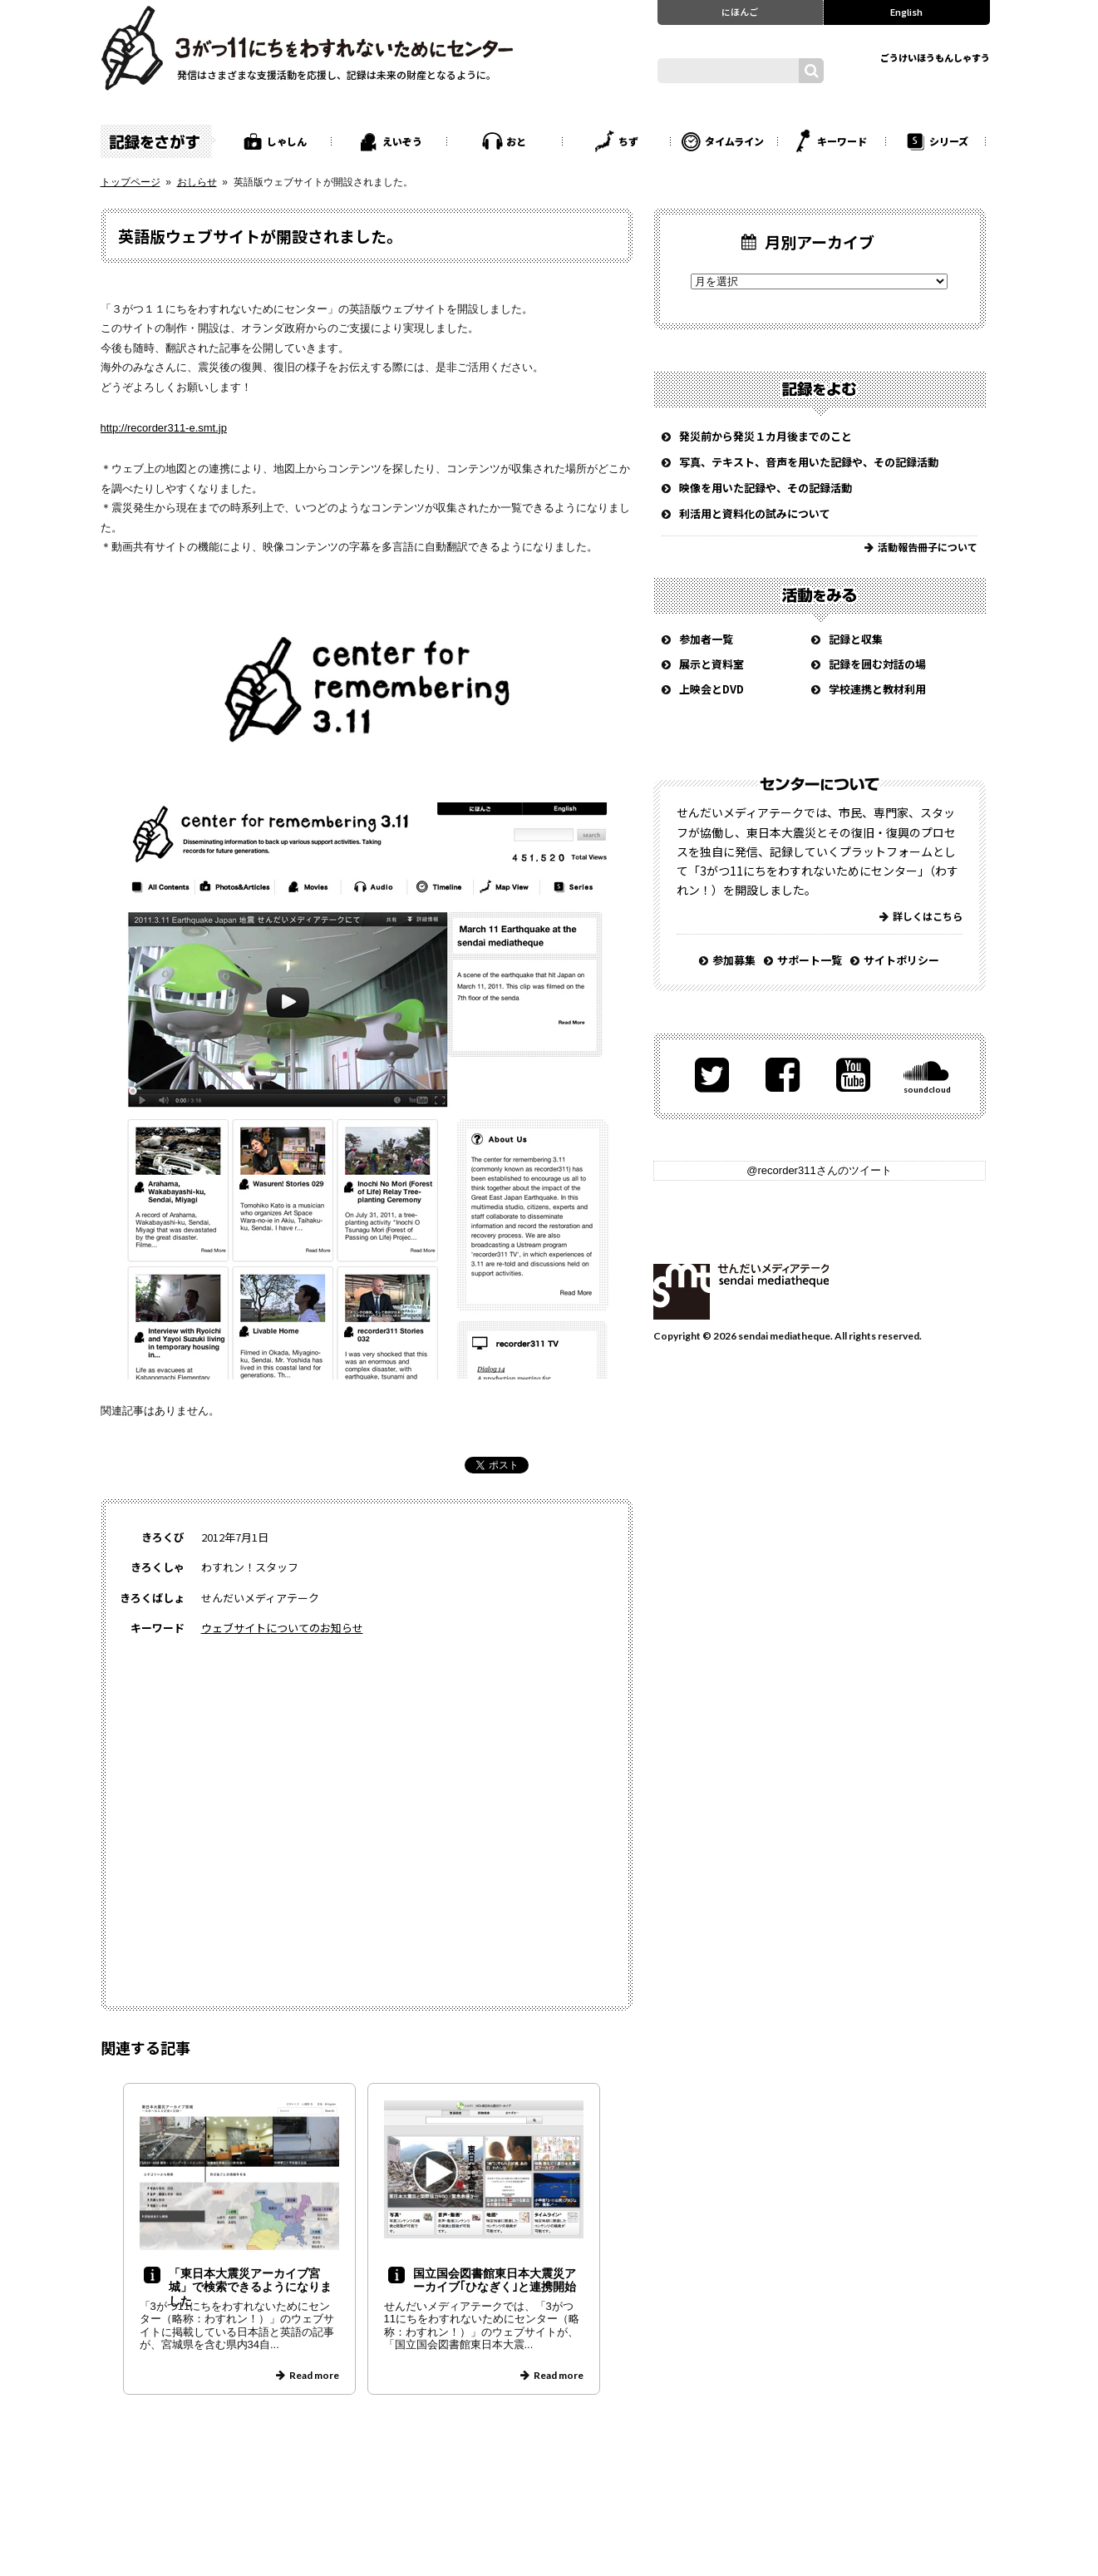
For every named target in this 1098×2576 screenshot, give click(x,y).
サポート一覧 (809, 960)
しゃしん (287, 141)
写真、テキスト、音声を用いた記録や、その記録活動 (808, 462)
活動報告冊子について (927, 547)
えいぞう (402, 141)
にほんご (739, 11)
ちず (628, 141)
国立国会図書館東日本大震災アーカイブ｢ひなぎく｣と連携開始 (494, 2280)
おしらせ (197, 182)
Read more (314, 2375)
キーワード (842, 141)
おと (516, 141)
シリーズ (948, 141)
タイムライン (734, 141)
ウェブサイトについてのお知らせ (282, 1628)
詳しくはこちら (928, 916)
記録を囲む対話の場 (877, 664)
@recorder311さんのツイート (818, 1170)
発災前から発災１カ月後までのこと (765, 436)
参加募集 (734, 960)
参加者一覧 (706, 639)
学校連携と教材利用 (877, 689)
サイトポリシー (901, 960)
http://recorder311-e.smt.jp (164, 428)
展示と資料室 (711, 664)
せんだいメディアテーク (741, 1292)
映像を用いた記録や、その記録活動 (765, 488)
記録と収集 (856, 639)
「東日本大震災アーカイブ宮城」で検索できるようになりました (250, 2287)
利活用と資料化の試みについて (754, 513)
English (906, 11)
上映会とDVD (711, 689)
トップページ (130, 182)
